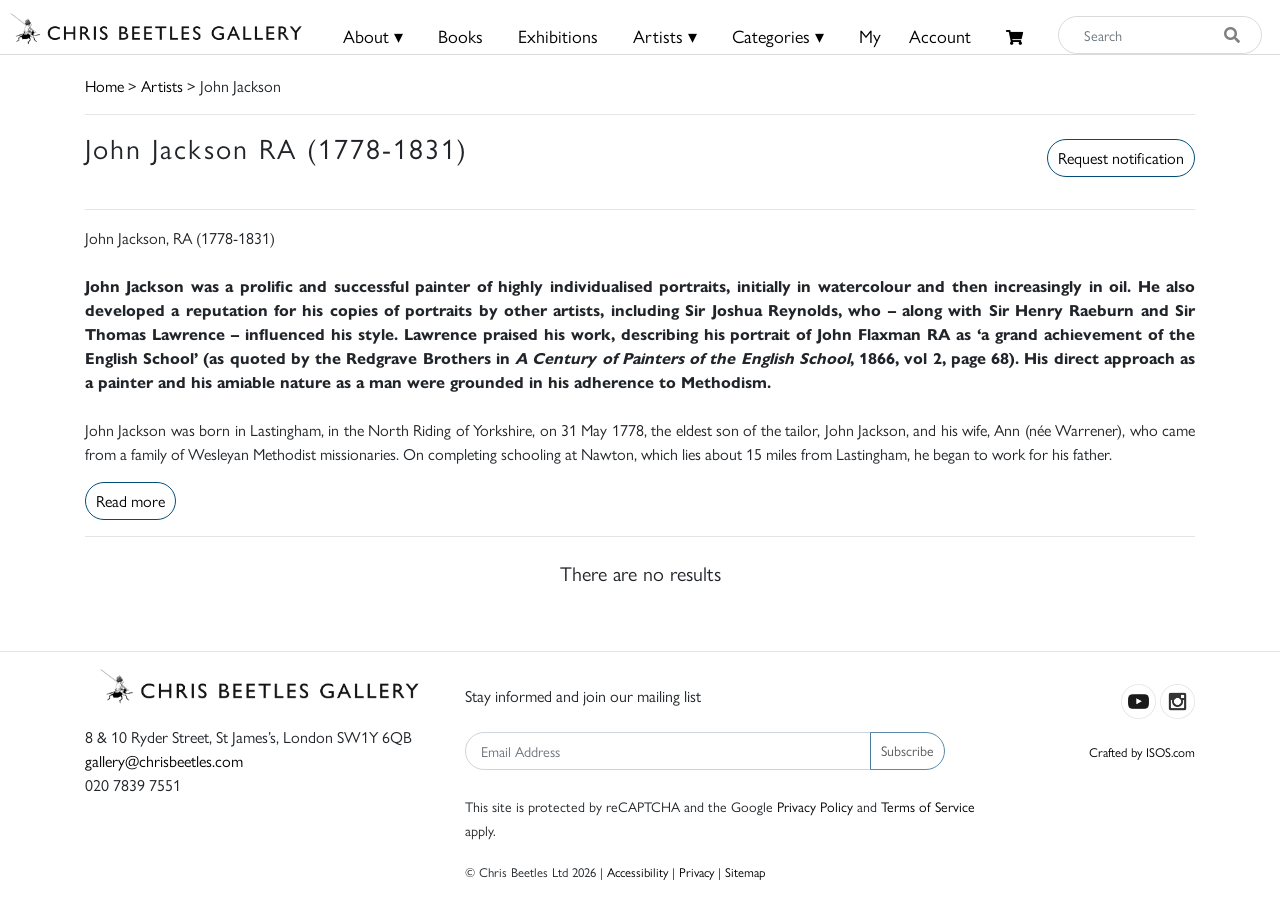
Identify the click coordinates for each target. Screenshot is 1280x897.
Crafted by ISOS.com (1142, 751)
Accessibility (637, 871)
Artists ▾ (665, 35)
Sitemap (745, 871)
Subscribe (907, 750)
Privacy (696, 871)
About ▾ (373, 35)
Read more (130, 500)
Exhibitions (558, 35)
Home (104, 85)
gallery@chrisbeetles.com (164, 760)
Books (460, 35)
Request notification (1121, 157)
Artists (162, 85)
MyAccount (915, 35)
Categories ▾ (778, 35)
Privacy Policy (815, 806)
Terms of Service (928, 806)
